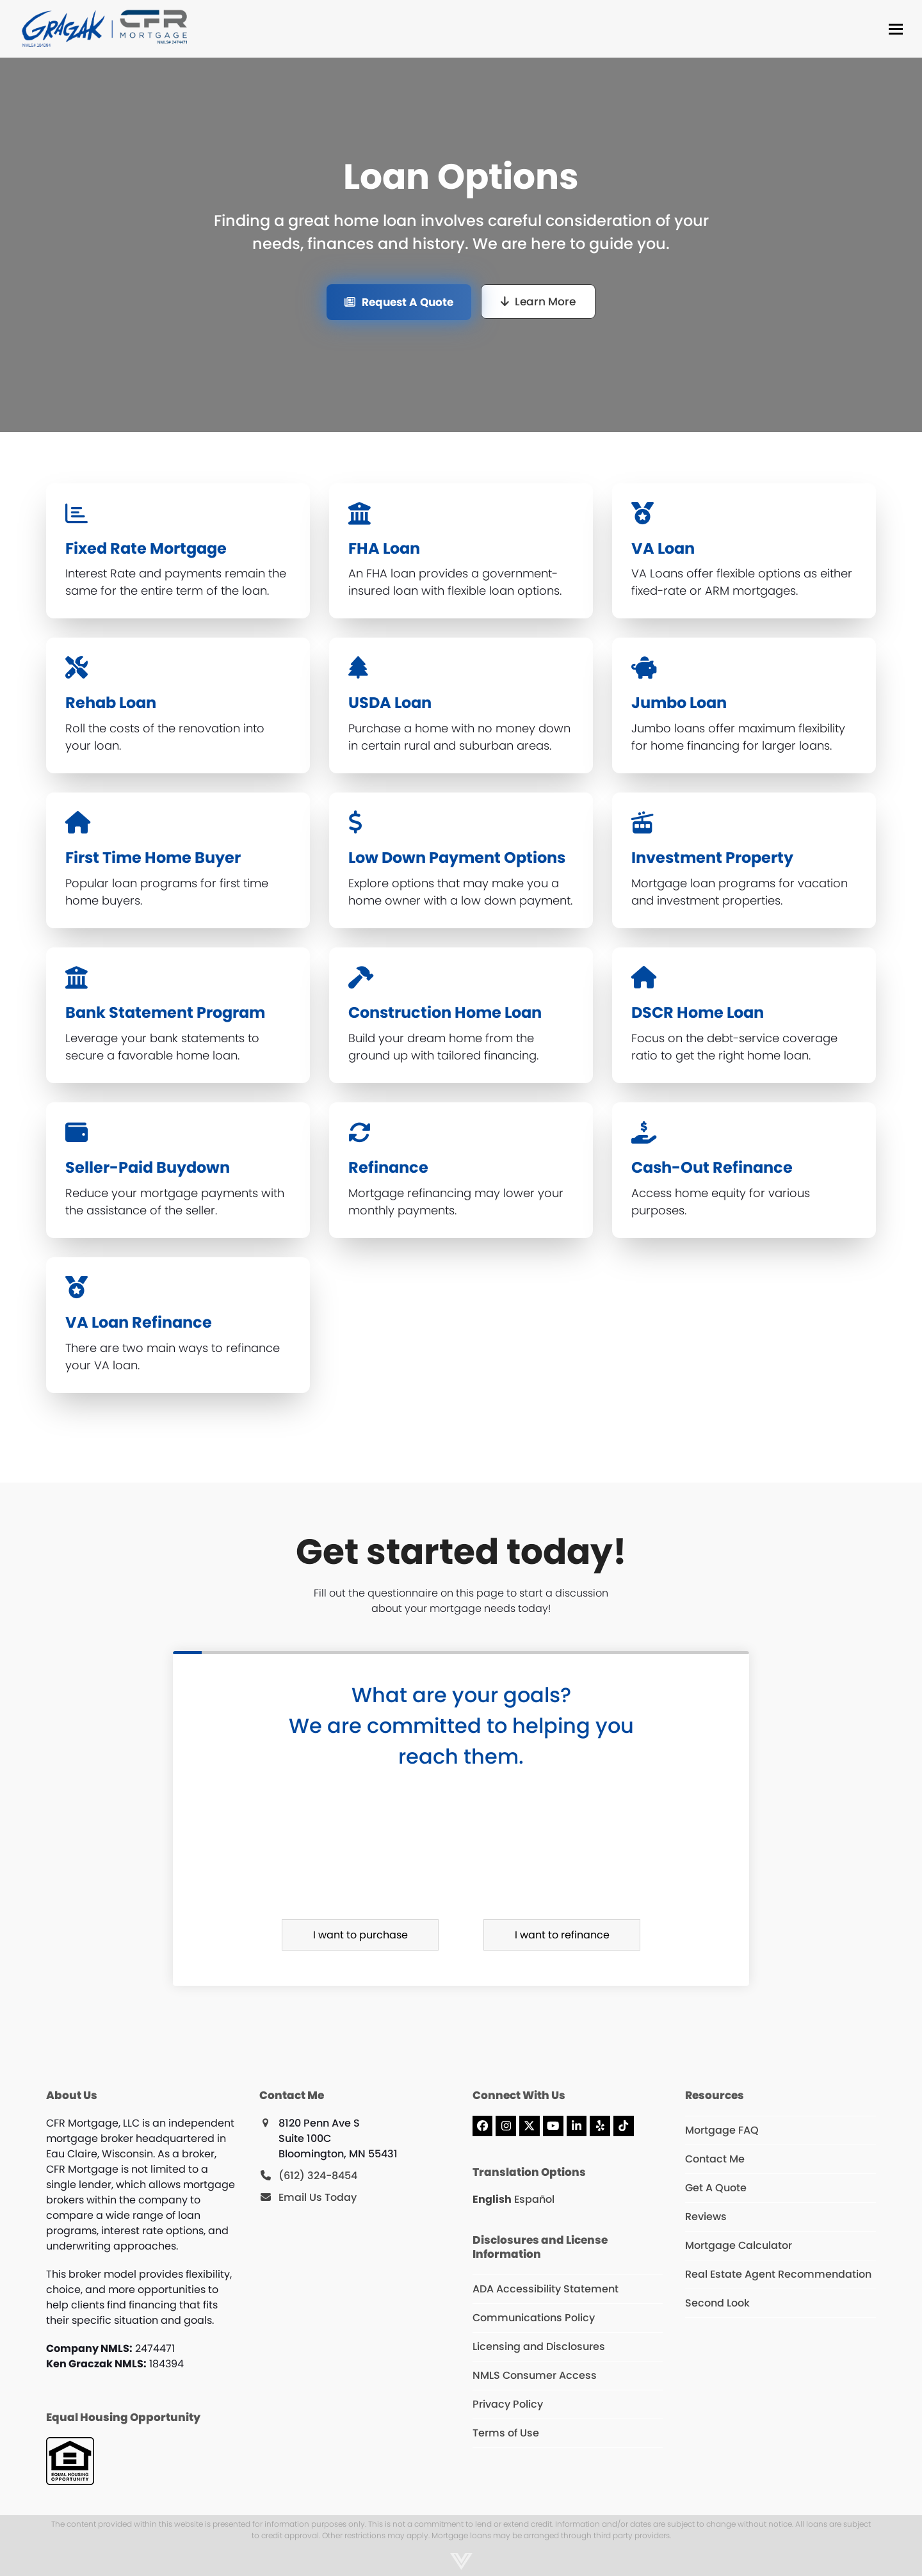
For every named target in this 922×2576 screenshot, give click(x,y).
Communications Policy (534, 2317)
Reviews (706, 2216)
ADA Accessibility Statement (546, 2289)
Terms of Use (506, 2433)
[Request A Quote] (399, 302)
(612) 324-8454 (318, 2175)
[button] (896, 29)
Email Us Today (318, 2197)
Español (534, 2199)
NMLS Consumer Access (535, 2375)
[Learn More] (538, 301)
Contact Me (715, 2159)
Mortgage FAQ (722, 2130)
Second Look (717, 2303)
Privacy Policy (508, 2404)
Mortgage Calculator (738, 2245)
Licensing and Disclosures (539, 2346)
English (492, 2199)
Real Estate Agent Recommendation (778, 2274)
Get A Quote (716, 2187)
